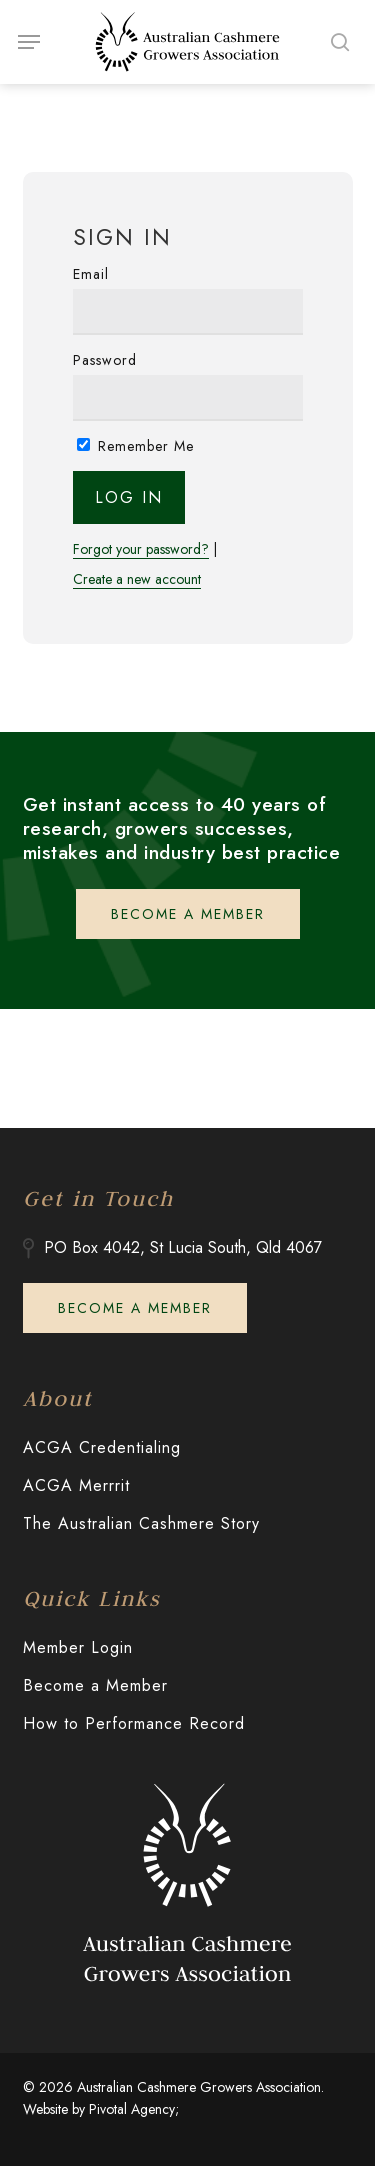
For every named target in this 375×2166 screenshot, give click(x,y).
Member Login (78, 1647)
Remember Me (135, 446)
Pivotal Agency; (134, 2109)
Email (91, 274)
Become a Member (95, 1685)
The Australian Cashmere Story (141, 1523)
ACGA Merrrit (76, 1485)
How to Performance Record (134, 1723)
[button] (29, 42)
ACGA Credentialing (102, 1447)
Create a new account (137, 579)
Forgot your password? (141, 549)
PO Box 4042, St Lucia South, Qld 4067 (183, 1247)
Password (105, 360)
